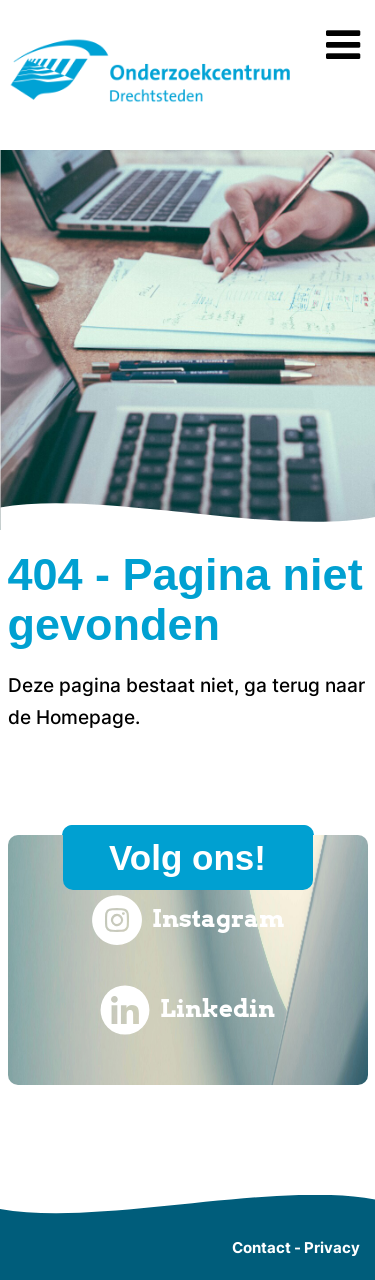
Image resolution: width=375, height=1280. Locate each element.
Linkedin (187, 1010)
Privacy (332, 1247)
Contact (261, 1247)
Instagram (188, 920)
